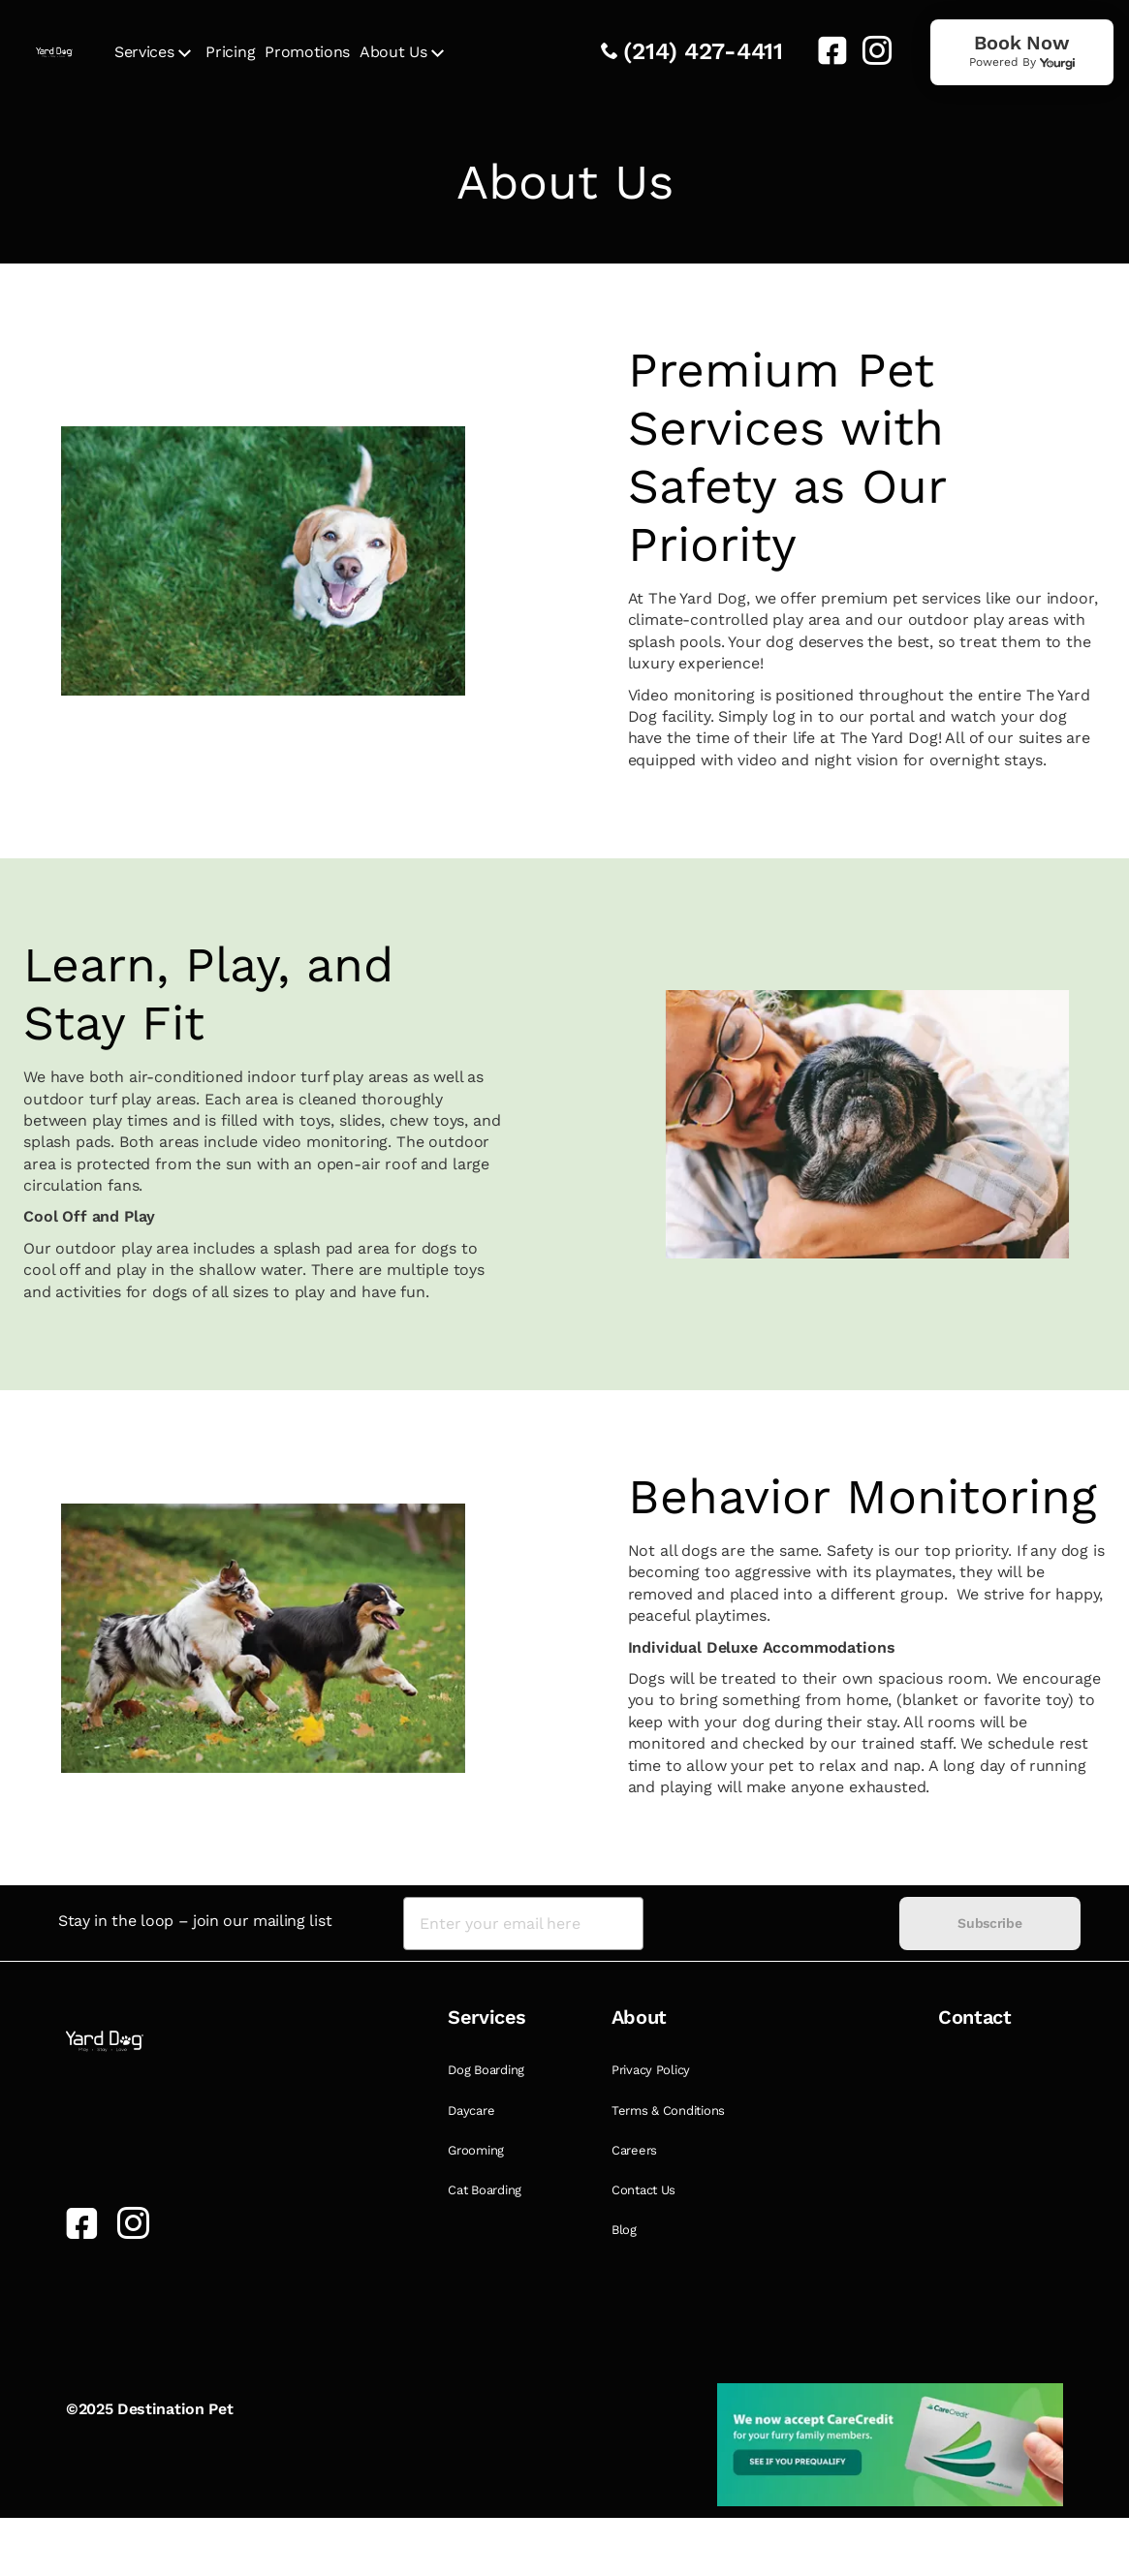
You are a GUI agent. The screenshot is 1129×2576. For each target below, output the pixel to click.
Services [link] (143, 52)
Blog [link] (624, 2229)
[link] (824, 50)
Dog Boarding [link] (486, 2070)
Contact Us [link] (643, 2190)
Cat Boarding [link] (484, 2190)
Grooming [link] (476, 2150)
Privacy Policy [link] (651, 2070)
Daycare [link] (471, 2110)
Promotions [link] (307, 52)
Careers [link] (634, 2150)
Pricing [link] (230, 52)
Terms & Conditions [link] (668, 2110)
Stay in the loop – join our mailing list (194, 1920)
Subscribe (989, 1923)
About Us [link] (393, 52)
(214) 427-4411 (703, 51)
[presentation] (772, 1923)
